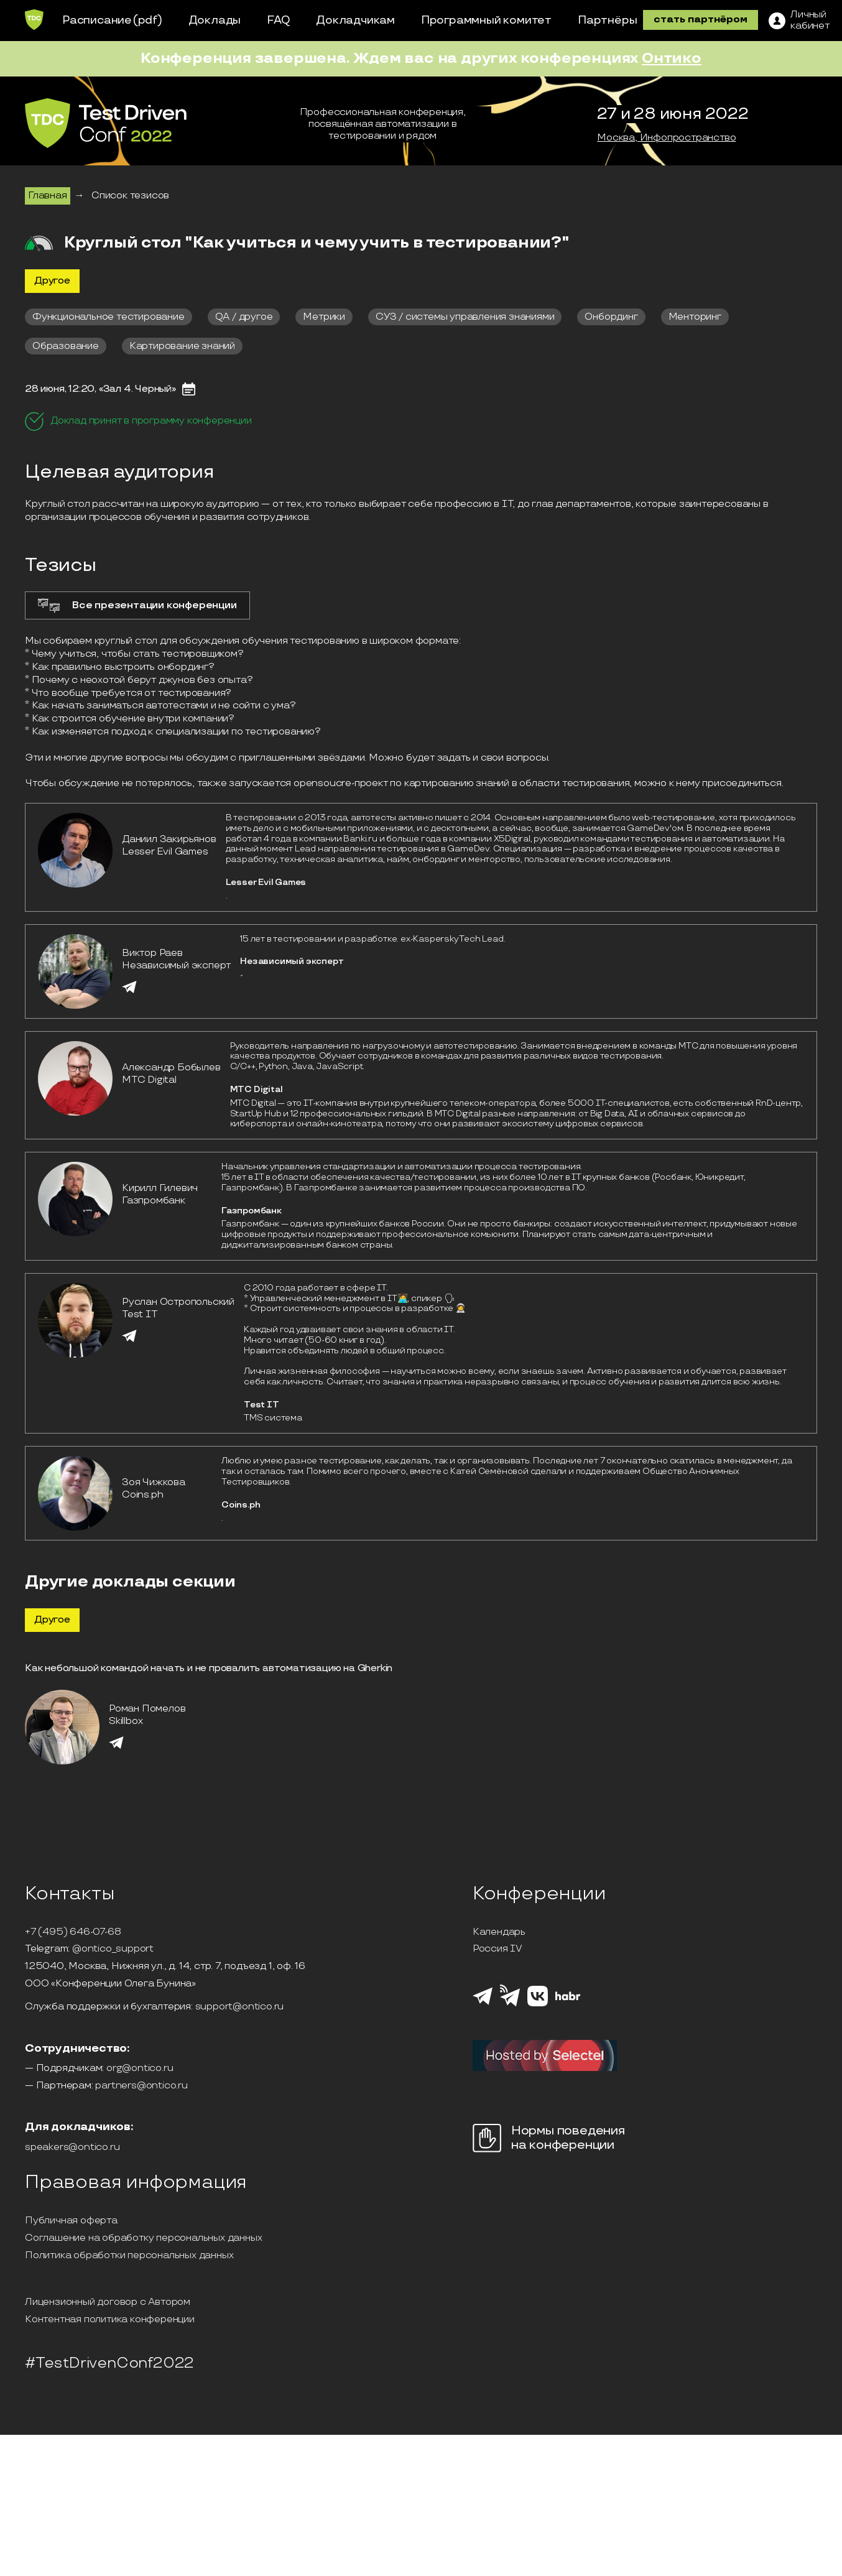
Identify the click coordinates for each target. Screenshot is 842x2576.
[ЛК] (799, 20)
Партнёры (607, 20)
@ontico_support (113, 1949)
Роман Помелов (147, 1709)
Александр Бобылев (171, 1067)
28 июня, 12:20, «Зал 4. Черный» (100, 389)
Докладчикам (355, 20)
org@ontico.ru (139, 2068)
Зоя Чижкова (153, 1482)
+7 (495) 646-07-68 (73, 1932)
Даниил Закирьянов (169, 839)
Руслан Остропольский (178, 1302)
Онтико (671, 58)
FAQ (278, 20)
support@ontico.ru (239, 2007)
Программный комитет (486, 20)
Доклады (214, 20)
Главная (47, 196)
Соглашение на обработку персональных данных (143, 2238)
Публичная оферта (71, 2220)
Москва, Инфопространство (666, 138)
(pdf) (147, 20)
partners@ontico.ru (141, 2086)
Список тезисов (130, 196)
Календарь (499, 1932)
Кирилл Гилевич (160, 1188)
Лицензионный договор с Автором (107, 2302)
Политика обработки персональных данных (129, 2255)
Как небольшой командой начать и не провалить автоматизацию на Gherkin (208, 1668)
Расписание (97, 20)
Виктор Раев (152, 953)
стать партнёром (700, 19)
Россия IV (497, 1949)
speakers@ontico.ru (72, 2147)
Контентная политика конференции (110, 2319)
